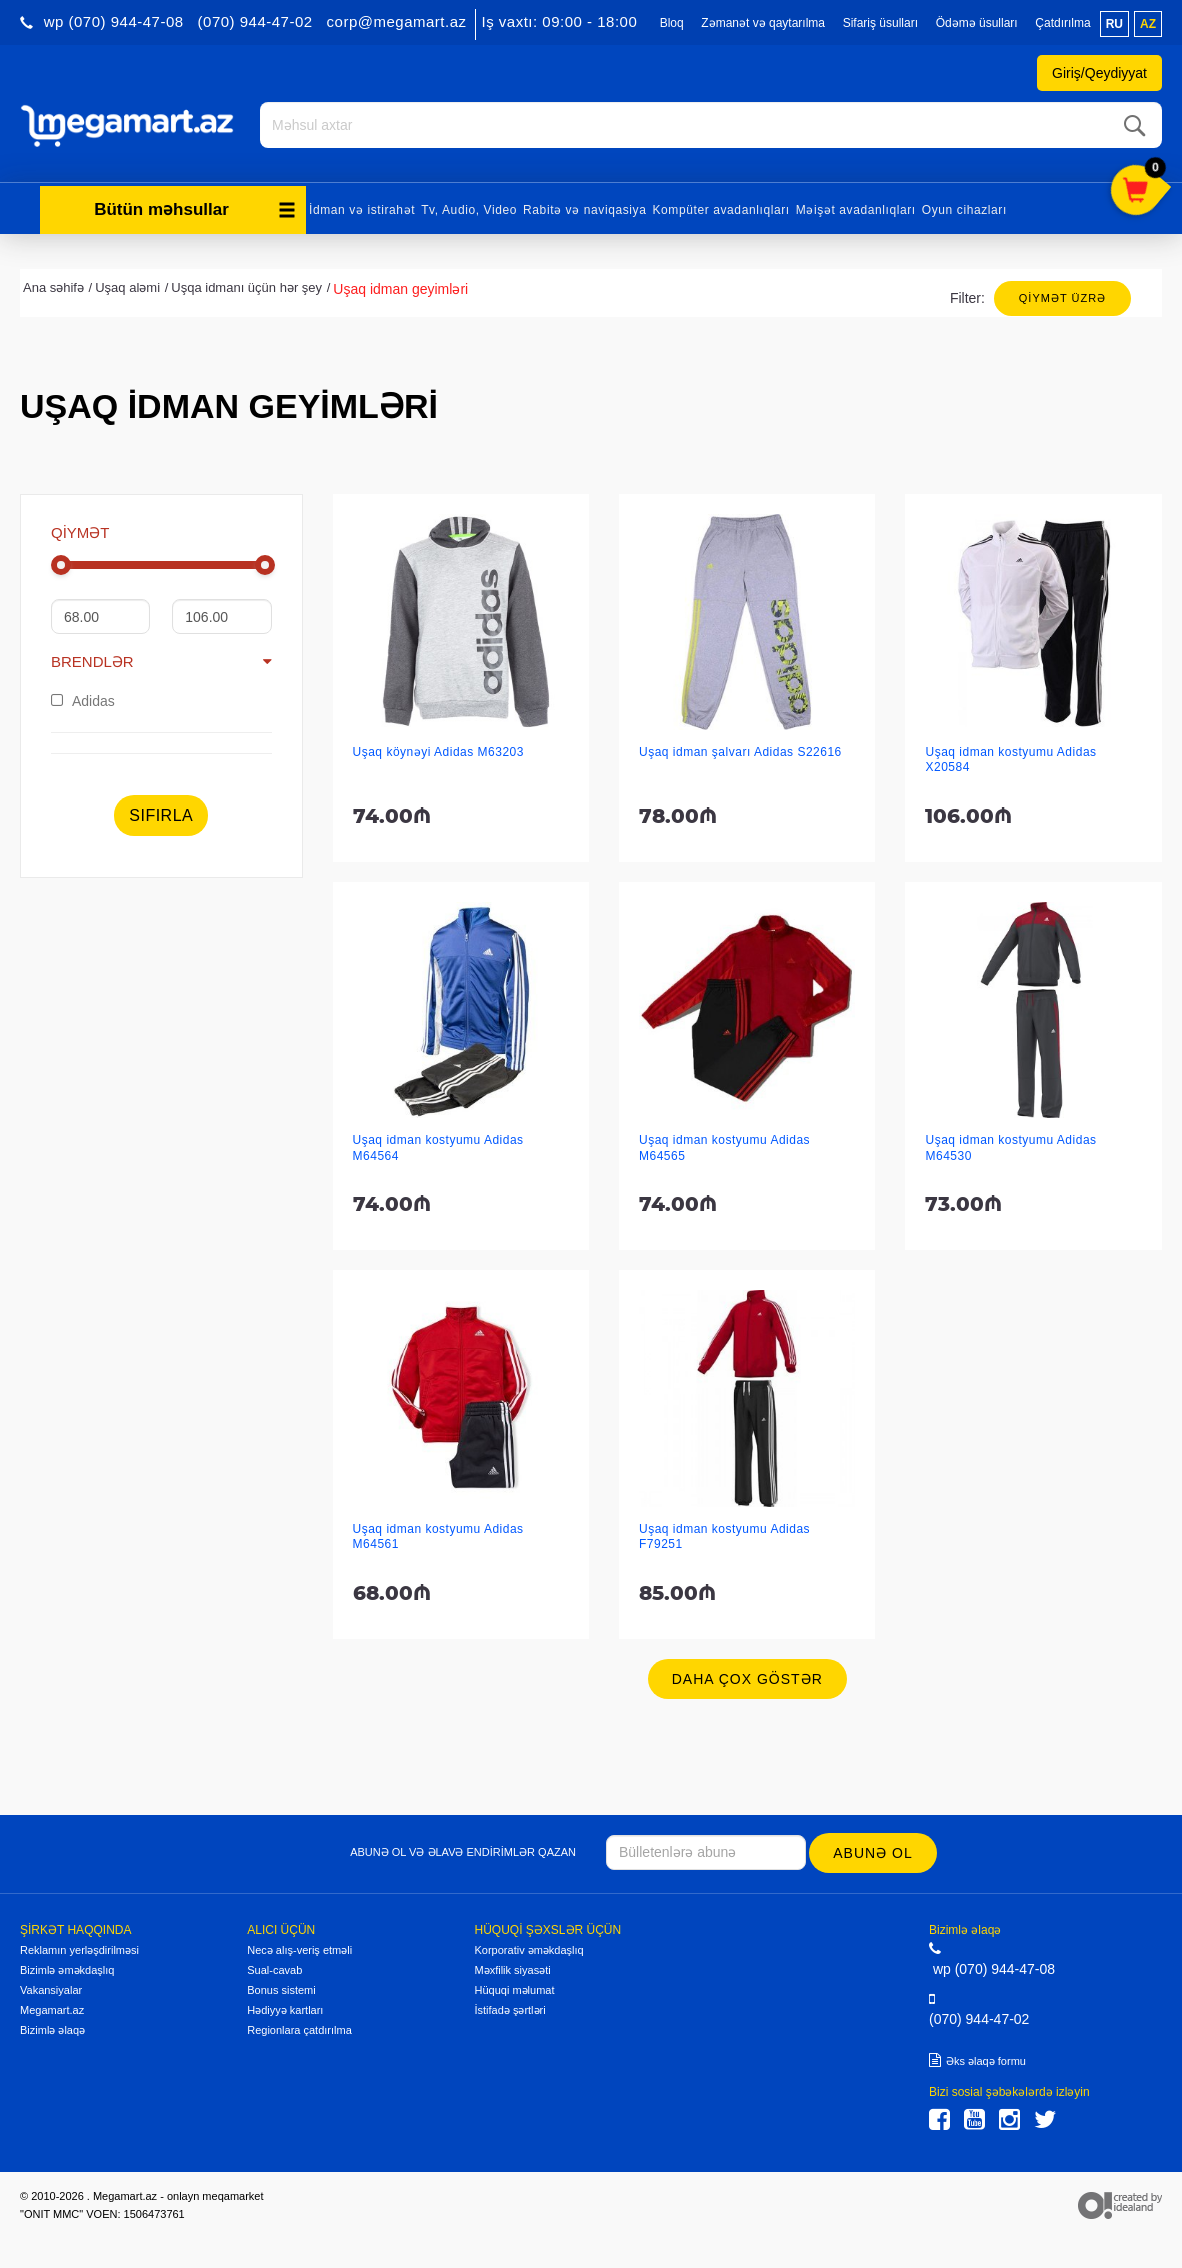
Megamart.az (52, 2008)
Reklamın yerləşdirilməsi (79, 1948)
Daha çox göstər (747, 1678)
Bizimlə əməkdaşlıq (67, 1968)
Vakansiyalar (51, 1988)
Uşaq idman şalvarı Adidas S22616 (740, 751)
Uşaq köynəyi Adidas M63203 (438, 751)
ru (1114, 24)
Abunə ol (873, 1851)
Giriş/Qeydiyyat (1099, 73)
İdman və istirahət (362, 208)
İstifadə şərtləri (510, 2008)
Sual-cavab (274, 1968)
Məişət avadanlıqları (856, 208)
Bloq (672, 23)
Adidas (83, 699)
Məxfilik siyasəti (513, 1968)
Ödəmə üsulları (977, 23)
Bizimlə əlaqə (52, 2028)
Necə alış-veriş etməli (299, 1948)
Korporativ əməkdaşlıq (529, 1948)
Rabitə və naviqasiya (584, 208)
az (1148, 24)
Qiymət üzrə (1062, 296)
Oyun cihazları (964, 208)
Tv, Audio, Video (469, 208)
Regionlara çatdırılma (299, 2028)
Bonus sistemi (281, 1988)
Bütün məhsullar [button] (195, 207)
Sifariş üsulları (880, 23)
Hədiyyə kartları (285, 2008)
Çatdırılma (1062, 23)
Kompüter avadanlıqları (720, 208)
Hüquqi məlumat (515, 1988)
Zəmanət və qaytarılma (763, 23)
